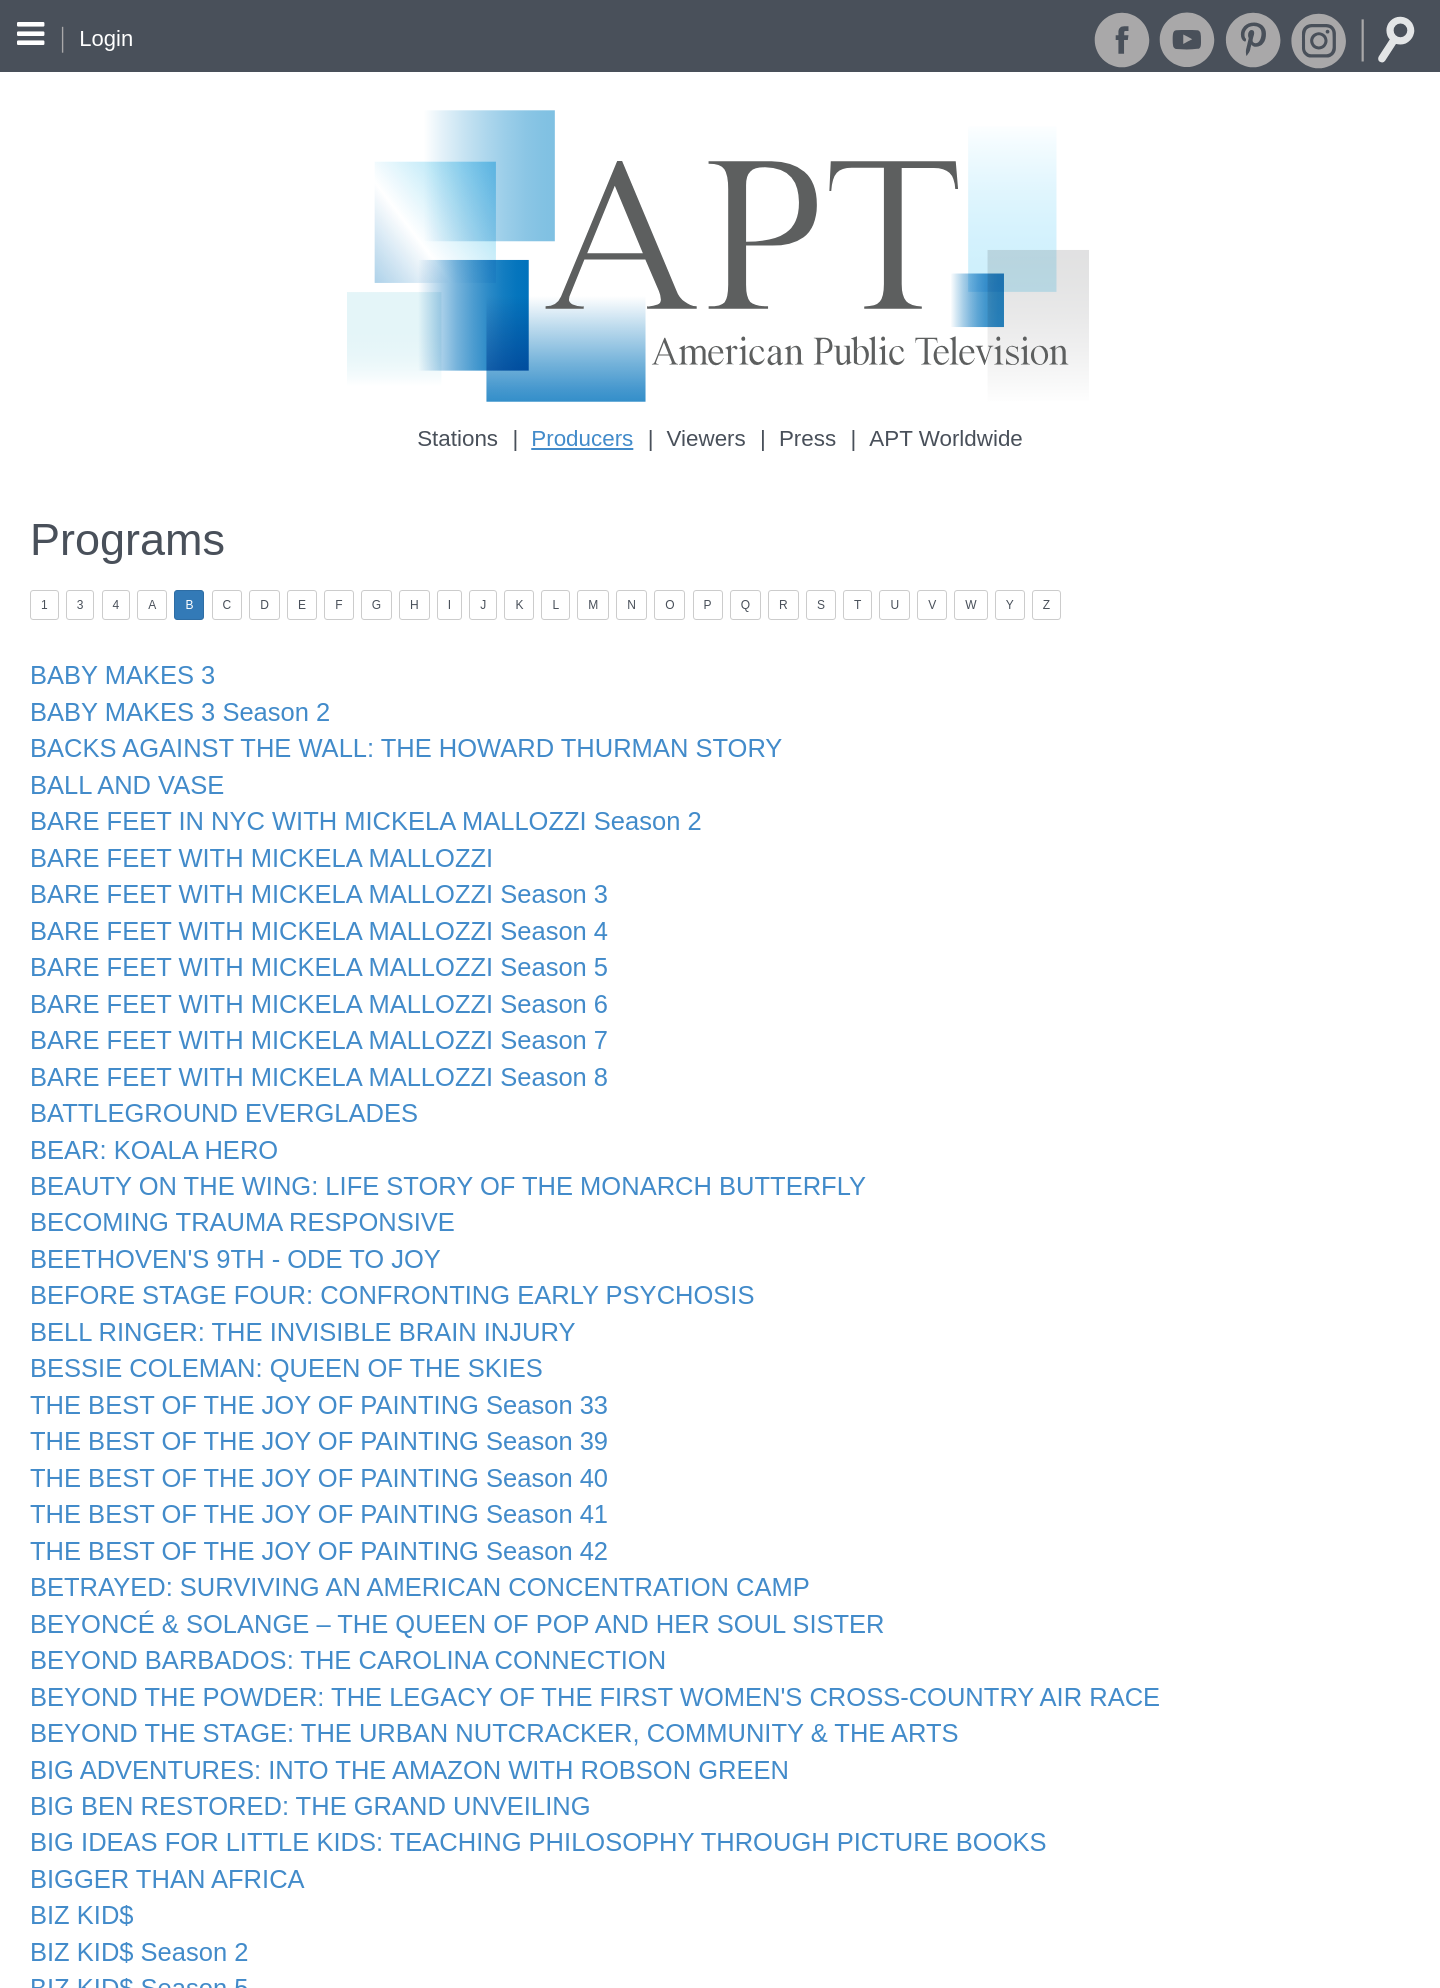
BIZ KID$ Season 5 (134, 1918)
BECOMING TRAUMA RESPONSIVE (232, 1189)
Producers (585, 438)
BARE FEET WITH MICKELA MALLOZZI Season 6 (305, 981)
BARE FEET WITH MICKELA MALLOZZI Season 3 (305, 877)
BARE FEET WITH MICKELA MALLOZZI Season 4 (305, 912)
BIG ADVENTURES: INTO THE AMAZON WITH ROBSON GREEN (391, 1710)
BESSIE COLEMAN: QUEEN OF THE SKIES (274, 1328)
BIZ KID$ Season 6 (134, 1952)
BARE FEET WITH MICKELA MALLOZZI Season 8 (305, 1051)
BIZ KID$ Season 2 (134, 1883)
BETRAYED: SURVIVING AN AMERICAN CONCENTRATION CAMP (401, 1536)
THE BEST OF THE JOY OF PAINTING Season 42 (305, 1501)
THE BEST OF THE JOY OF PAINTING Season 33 (305, 1363)
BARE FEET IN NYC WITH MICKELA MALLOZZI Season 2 (349, 808)
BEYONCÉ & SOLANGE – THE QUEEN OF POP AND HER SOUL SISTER (436, 1571)
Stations (463, 438)
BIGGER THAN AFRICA (160, 1814)
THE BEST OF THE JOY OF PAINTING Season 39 (305, 1397)
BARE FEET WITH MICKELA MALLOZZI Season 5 (305, 946)
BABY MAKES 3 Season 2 (173, 704)
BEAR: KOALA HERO (148, 1120)
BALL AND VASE (122, 773)
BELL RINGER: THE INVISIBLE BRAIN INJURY (289, 1293)
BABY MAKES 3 (118, 669)
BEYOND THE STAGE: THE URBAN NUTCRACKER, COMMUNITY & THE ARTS (471, 1675)
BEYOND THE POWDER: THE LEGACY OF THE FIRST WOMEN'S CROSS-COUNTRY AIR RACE (567, 1640)
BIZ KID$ (79, 1848)
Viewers (706, 438)
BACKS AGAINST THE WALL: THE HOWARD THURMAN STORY (388, 738)
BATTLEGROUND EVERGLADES (214, 1085)
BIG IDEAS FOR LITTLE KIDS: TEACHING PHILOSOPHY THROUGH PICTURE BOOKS (513, 1779)
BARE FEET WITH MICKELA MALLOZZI (250, 842)
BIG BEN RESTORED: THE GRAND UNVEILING (296, 1744)
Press (806, 438)
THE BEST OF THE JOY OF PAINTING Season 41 (305, 1467)
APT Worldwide (940, 438)
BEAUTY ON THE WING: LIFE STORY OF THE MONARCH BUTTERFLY (427, 1155)
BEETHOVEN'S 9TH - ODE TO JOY (225, 1224)
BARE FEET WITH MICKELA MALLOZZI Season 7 (305, 1016)
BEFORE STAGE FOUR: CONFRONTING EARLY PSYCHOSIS (374, 1259)
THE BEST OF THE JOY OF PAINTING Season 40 (305, 1432)
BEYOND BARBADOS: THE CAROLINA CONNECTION (332, 1606)
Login (106, 38)
